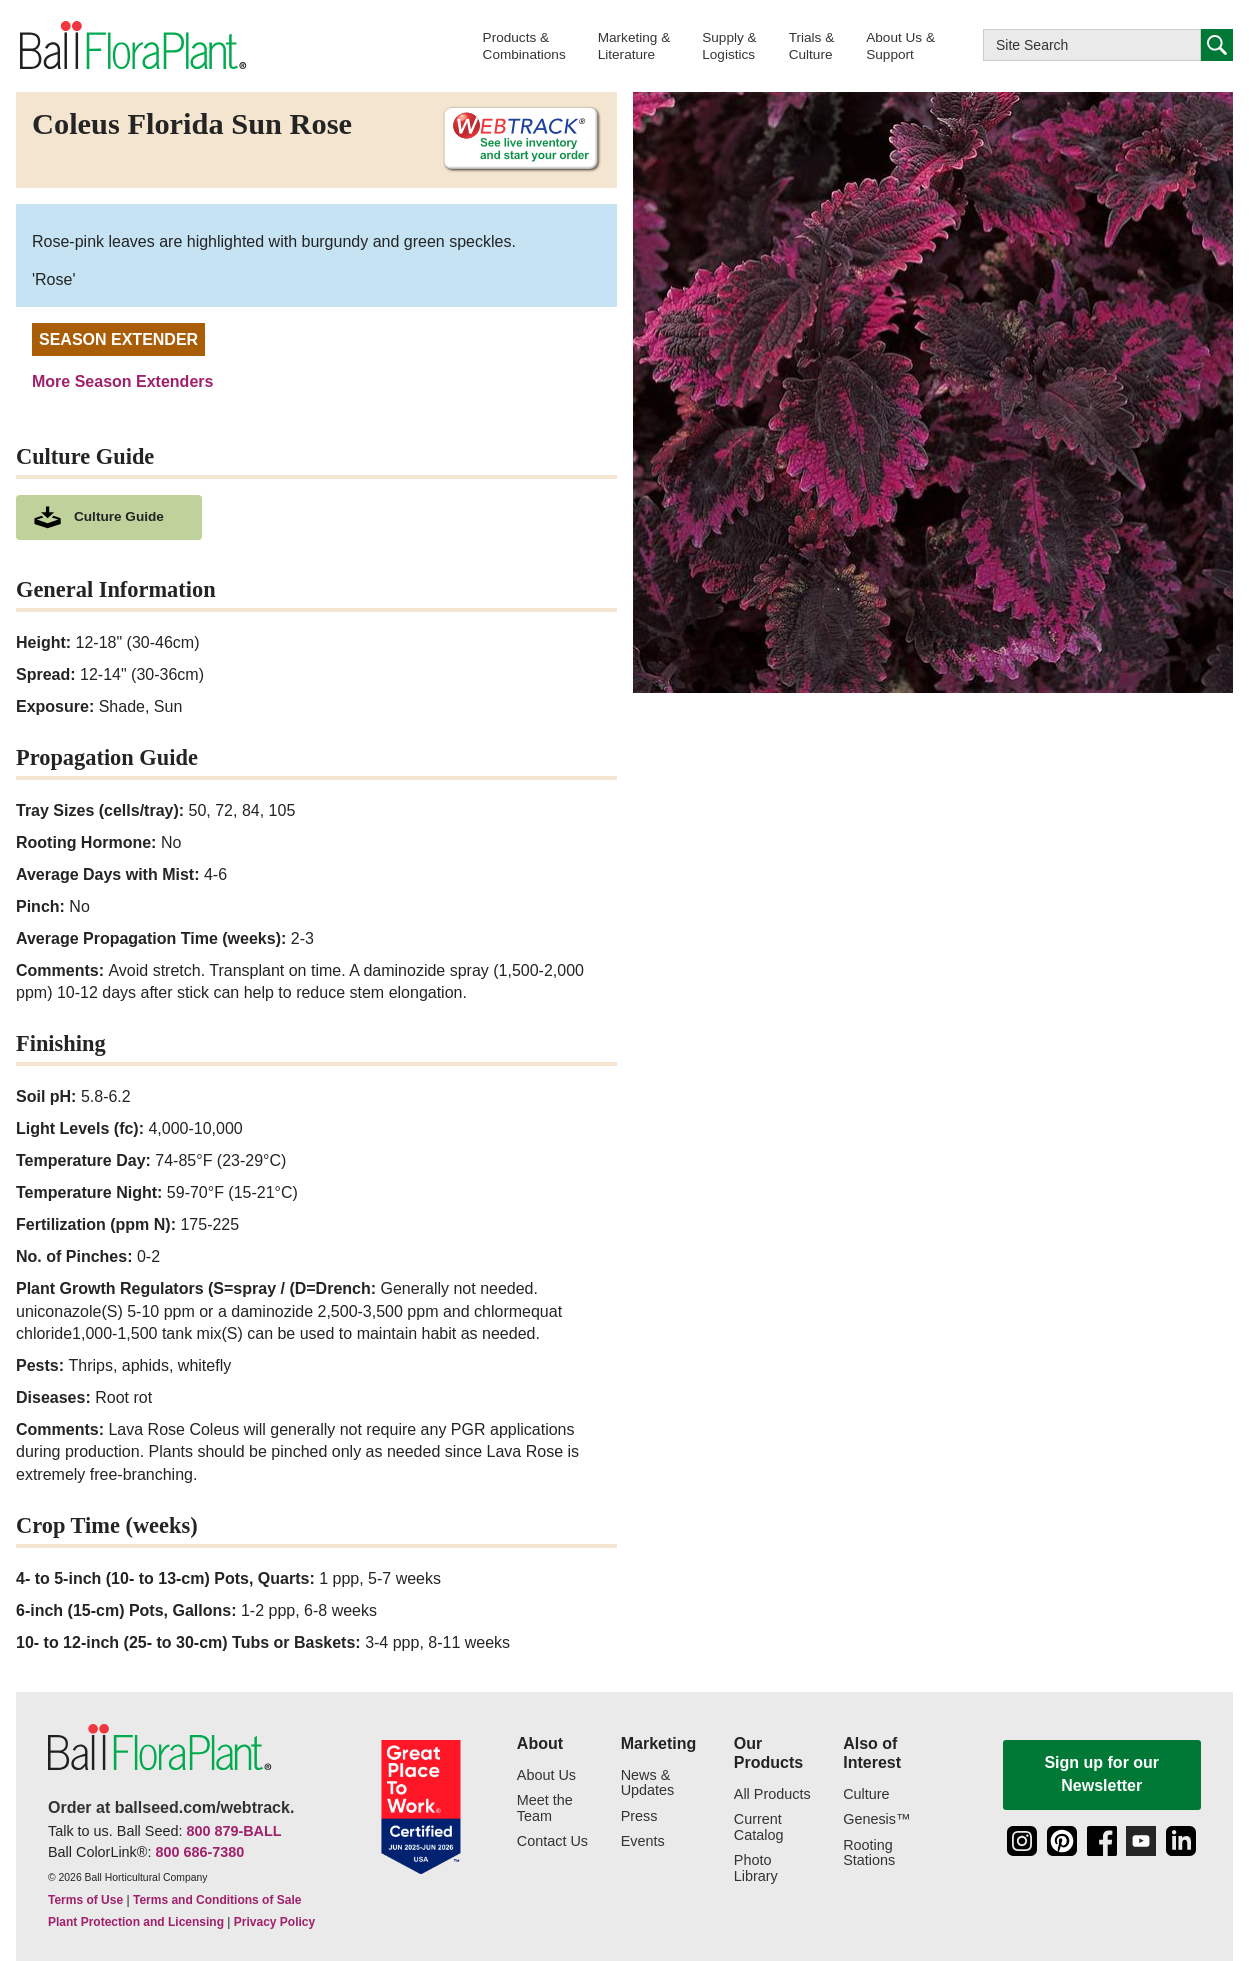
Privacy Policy (274, 1922)
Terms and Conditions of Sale (217, 1900)
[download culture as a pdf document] (109, 517)
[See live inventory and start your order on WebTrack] (514, 139)
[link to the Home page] (131, 45)
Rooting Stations (869, 1853)
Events (643, 1841)
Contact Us (552, 1841)
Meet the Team (545, 1808)
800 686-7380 (199, 1852)
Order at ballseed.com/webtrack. (171, 1807)
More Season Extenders (122, 381)
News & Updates (648, 1783)
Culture (866, 1794)
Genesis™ (876, 1819)
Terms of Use (85, 1900)
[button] (524, 45)
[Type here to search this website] (1092, 45)
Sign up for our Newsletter (1101, 1773)
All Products (772, 1794)
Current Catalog (759, 1827)
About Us (546, 1775)
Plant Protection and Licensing (136, 1922)
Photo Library (756, 1868)
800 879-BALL (233, 1831)
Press (639, 1816)
